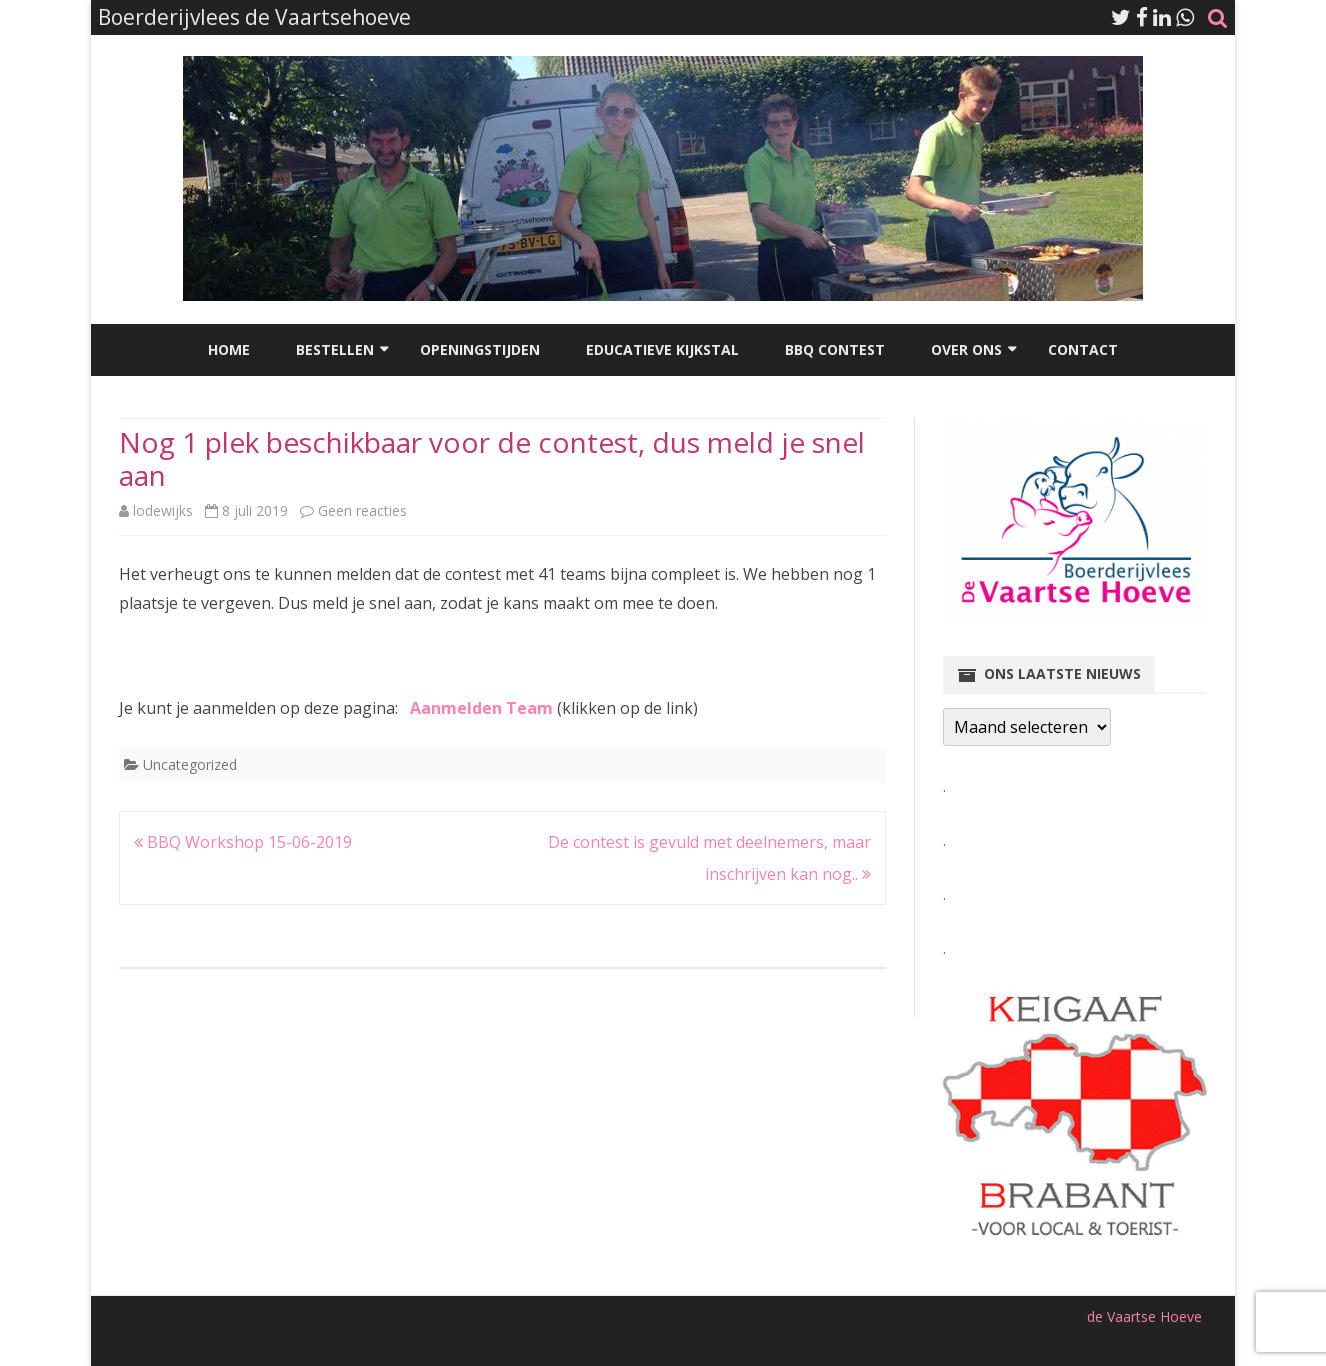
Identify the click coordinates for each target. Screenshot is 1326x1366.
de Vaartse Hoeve (1144, 1316)
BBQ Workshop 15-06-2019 (243, 842)
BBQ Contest (835, 349)
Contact (1083, 349)
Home (229, 349)
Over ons (966, 349)
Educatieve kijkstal (662, 349)
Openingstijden (480, 349)
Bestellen (335, 349)
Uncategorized (190, 764)
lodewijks (163, 510)
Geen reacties (362, 510)
